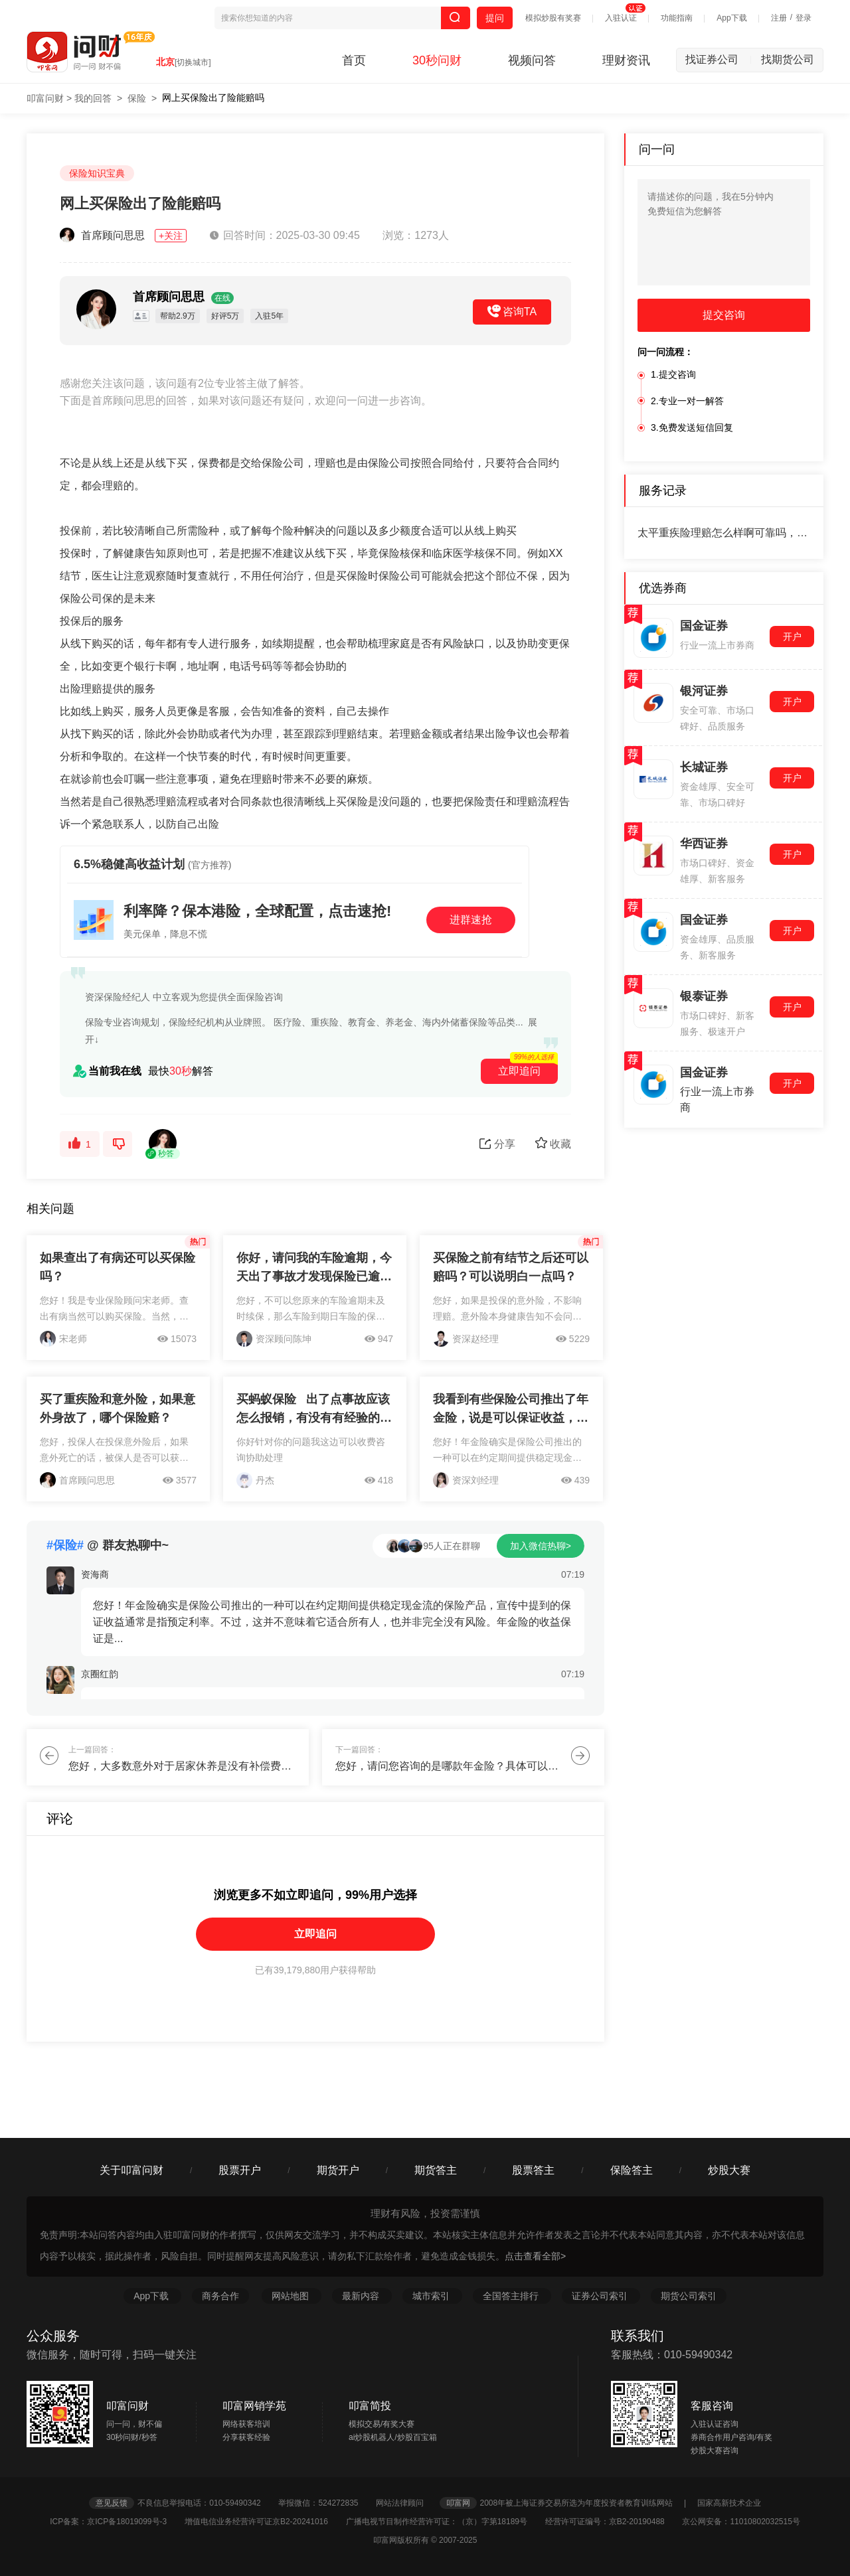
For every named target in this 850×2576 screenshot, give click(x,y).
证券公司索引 (601, 2296)
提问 (494, 18)
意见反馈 (112, 2503)
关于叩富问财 (131, 2170)
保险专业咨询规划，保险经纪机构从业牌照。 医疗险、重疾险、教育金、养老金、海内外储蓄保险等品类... (304, 1022)
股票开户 (239, 2170)
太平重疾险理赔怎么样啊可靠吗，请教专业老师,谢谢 (724, 532)
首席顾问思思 (125, 235)
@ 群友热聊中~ (107, 1545)
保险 (137, 98)
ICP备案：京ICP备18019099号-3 (116, 2521)
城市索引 (432, 2296)
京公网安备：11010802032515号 (741, 2521)
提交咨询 (724, 315)
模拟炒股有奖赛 (553, 18)
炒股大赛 (729, 2170)
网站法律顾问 (406, 2503)
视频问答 (532, 60)
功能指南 (677, 18)
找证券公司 (718, 59)
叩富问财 (45, 98)
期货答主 (435, 2170)
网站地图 (291, 2296)
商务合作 (220, 2296)
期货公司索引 (689, 2296)
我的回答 (93, 98)
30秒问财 (437, 60)
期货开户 (338, 2170)
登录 (803, 18)
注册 (779, 18)
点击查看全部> (535, 2256)
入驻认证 (621, 18)
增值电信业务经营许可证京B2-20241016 (264, 2521)
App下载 (731, 18)
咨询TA (512, 311)
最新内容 (362, 2296)
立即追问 (315, 1933)
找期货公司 (787, 59)
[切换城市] (193, 62)
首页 (354, 60)
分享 (497, 1144)
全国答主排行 (512, 2296)
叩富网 (458, 2503)
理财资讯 (626, 60)
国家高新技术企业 (729, 2503)
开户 (792, 636)
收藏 (553, 1143)
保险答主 (631, 2170)
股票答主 (533, 2170)
